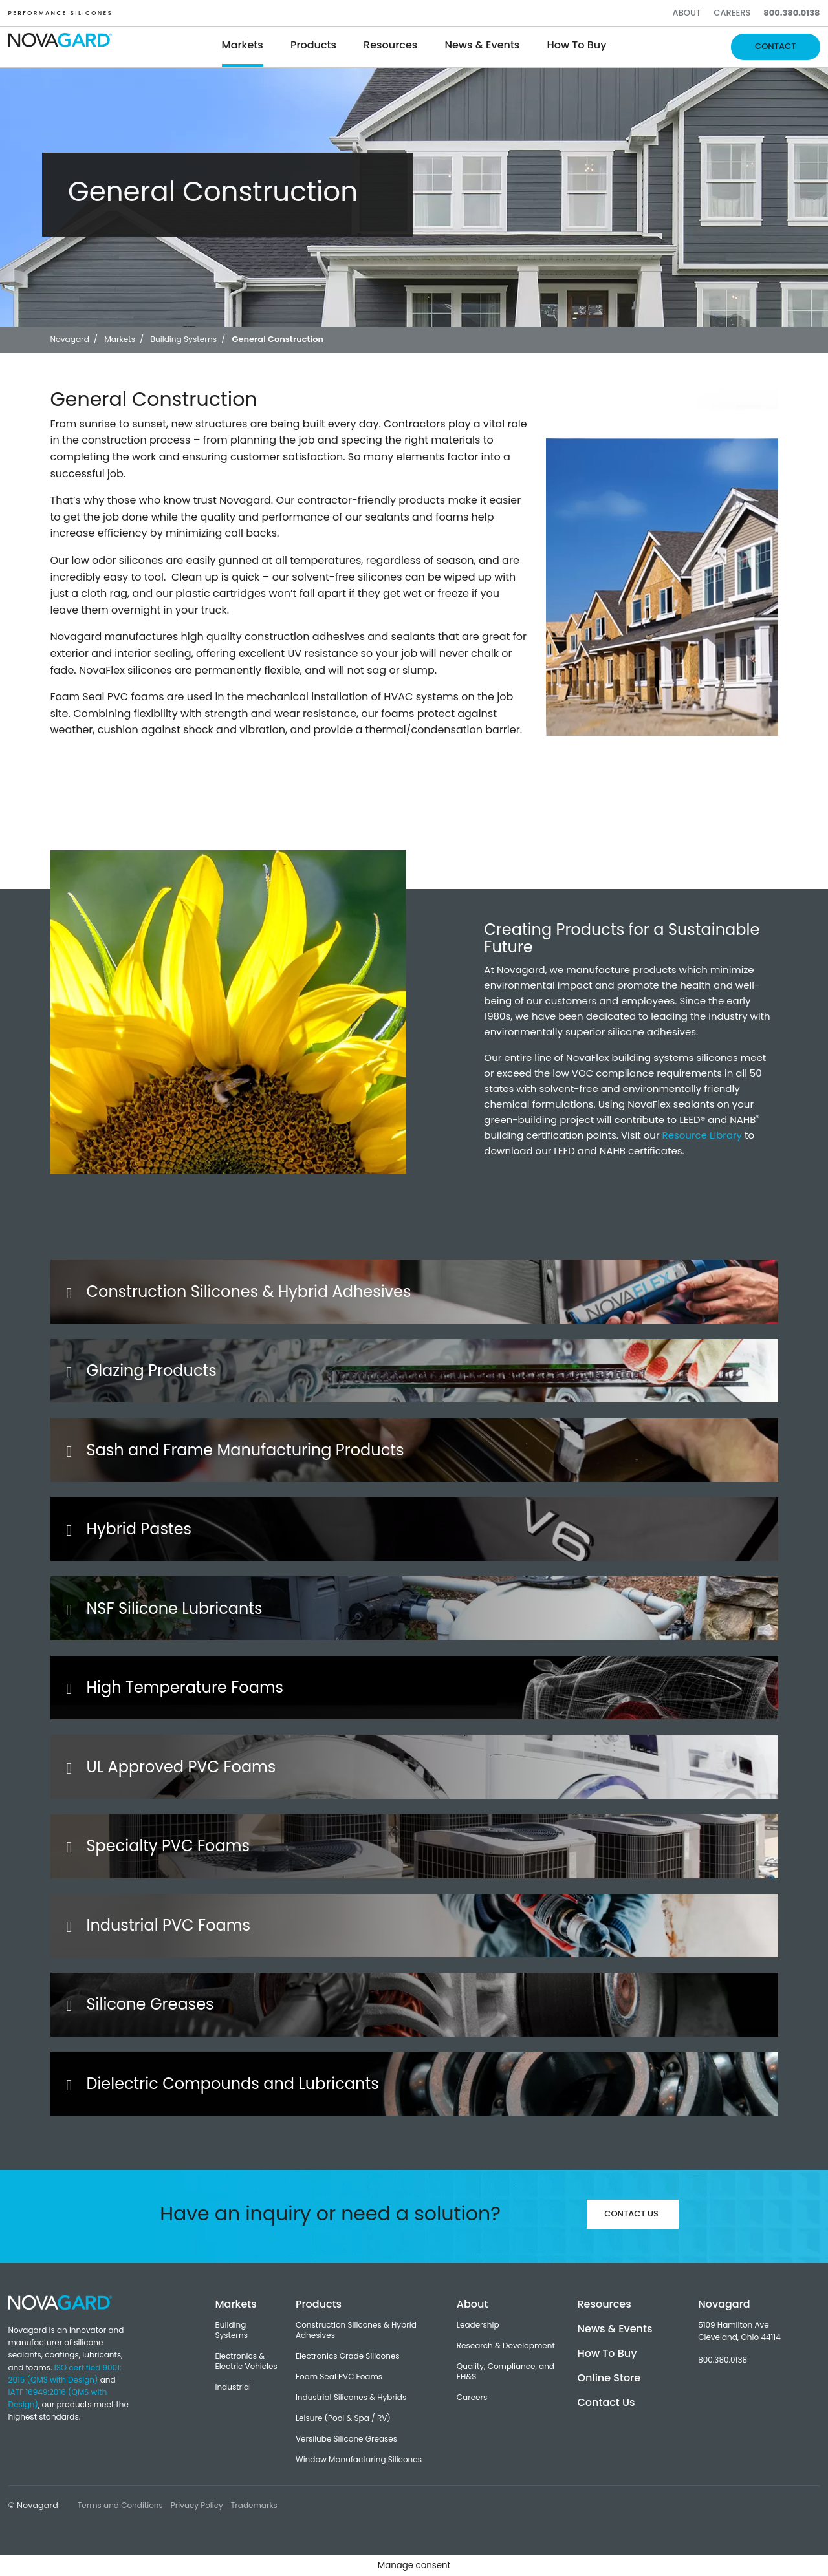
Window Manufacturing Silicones (359, 2459)
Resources (390, 45)
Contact (775, 46)
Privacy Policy (197, 2505)
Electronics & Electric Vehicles (246, 2361)
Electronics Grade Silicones (348, 2356)
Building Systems (231, 2330)
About (687, 12)
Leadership (478, 2325)
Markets (242, 45)
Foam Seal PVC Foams (339, 2377)
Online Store (608, 2377)
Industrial (233, 2387)
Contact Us (631, 2213)
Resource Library (702, 1135)
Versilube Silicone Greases (346, 2439)
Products (313, 45)
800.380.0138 (791, 12)
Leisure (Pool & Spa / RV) (343, 2418)
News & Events (481, 45)
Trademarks (254, 2505)
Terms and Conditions (120, 2505)
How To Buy (576, 45)
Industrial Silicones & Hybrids (351, 2397)
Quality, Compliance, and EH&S (505, 2371)
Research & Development (506, 2346)
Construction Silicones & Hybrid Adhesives (356, 2330)
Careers (732, 12)
